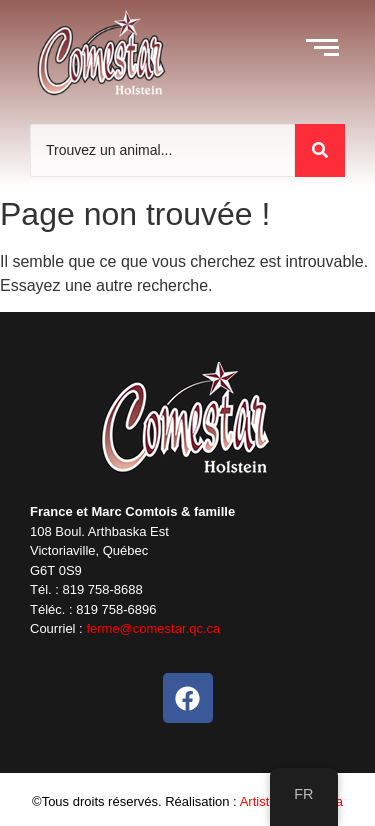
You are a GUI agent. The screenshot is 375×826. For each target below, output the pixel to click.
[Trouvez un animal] (162, 150)
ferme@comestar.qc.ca (153, 628)
